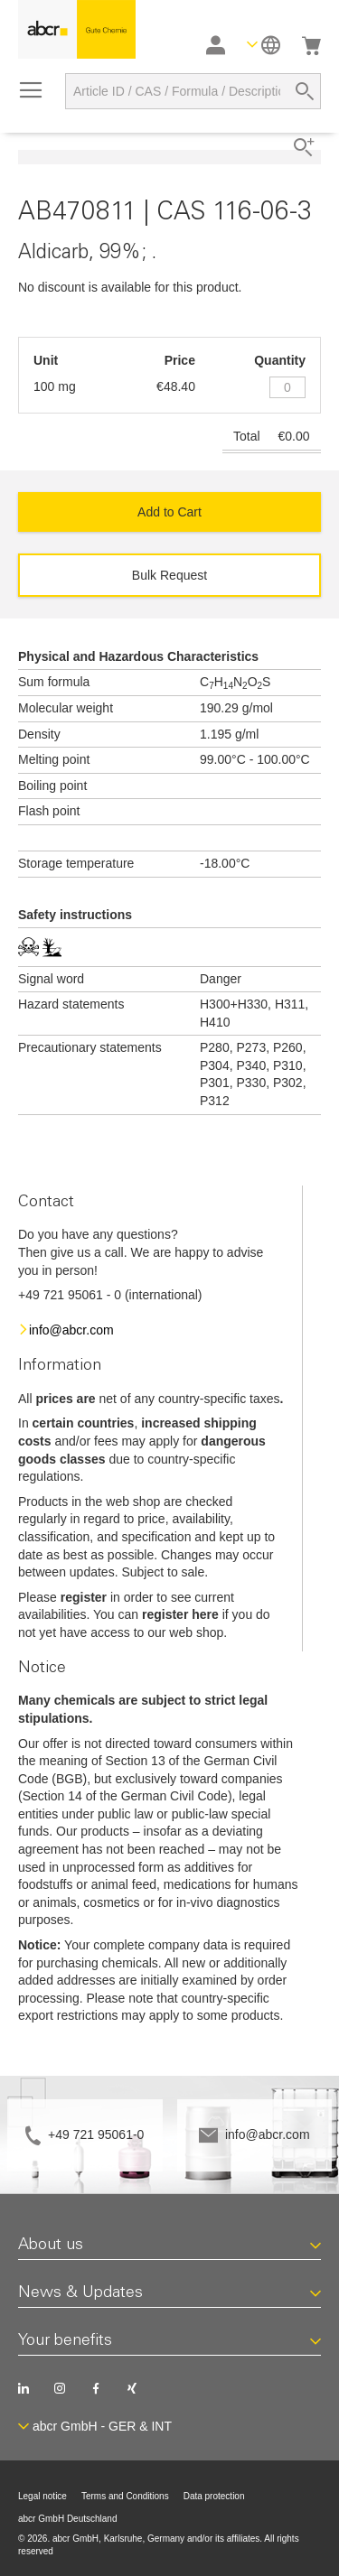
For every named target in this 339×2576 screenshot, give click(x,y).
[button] (263, 45)
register (84, 1597)
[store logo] (77, 29)
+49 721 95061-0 (96, 2134)
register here (180, 1614)
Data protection (214, 2496)
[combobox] (193, 91)
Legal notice (42, 2496)
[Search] (305, 91)
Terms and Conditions (125, 2496)
